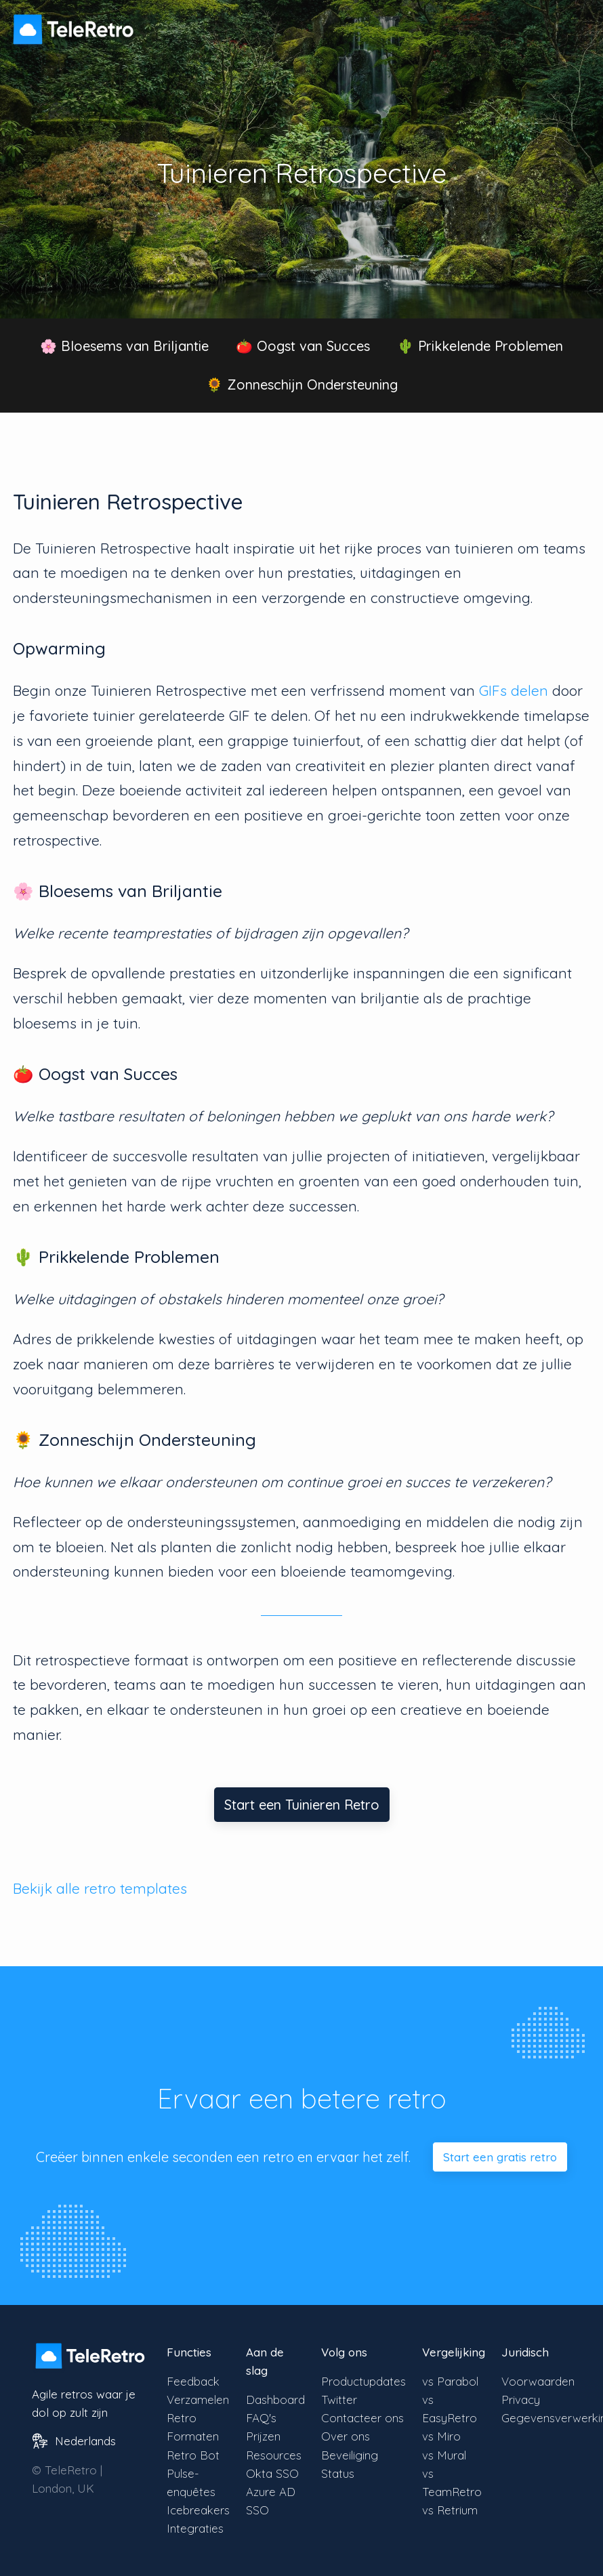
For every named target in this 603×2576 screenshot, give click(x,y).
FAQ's (261, 2418)
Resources (274, 2455)
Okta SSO (272, 2473)
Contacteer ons (362, 2418)
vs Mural (444, 2455)
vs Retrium (450, 2510)
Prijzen (263, 2436)
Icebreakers (198, 2510)
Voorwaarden (538, 2381)
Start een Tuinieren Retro (301, 1804)
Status (337, 2473)
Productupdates (363, 2381)
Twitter (339, 2399)
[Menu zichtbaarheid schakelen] (576, 23)
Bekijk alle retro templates (100, 1888)
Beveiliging (349, 2455)
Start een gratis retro (500, 2157)
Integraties (195, 2528)
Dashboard (275, 2399)
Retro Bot (193, 2455)
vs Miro (441, 2436)
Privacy (520, 2399)
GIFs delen (513, 690)
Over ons (345, 2436)
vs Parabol (450, 2381)
